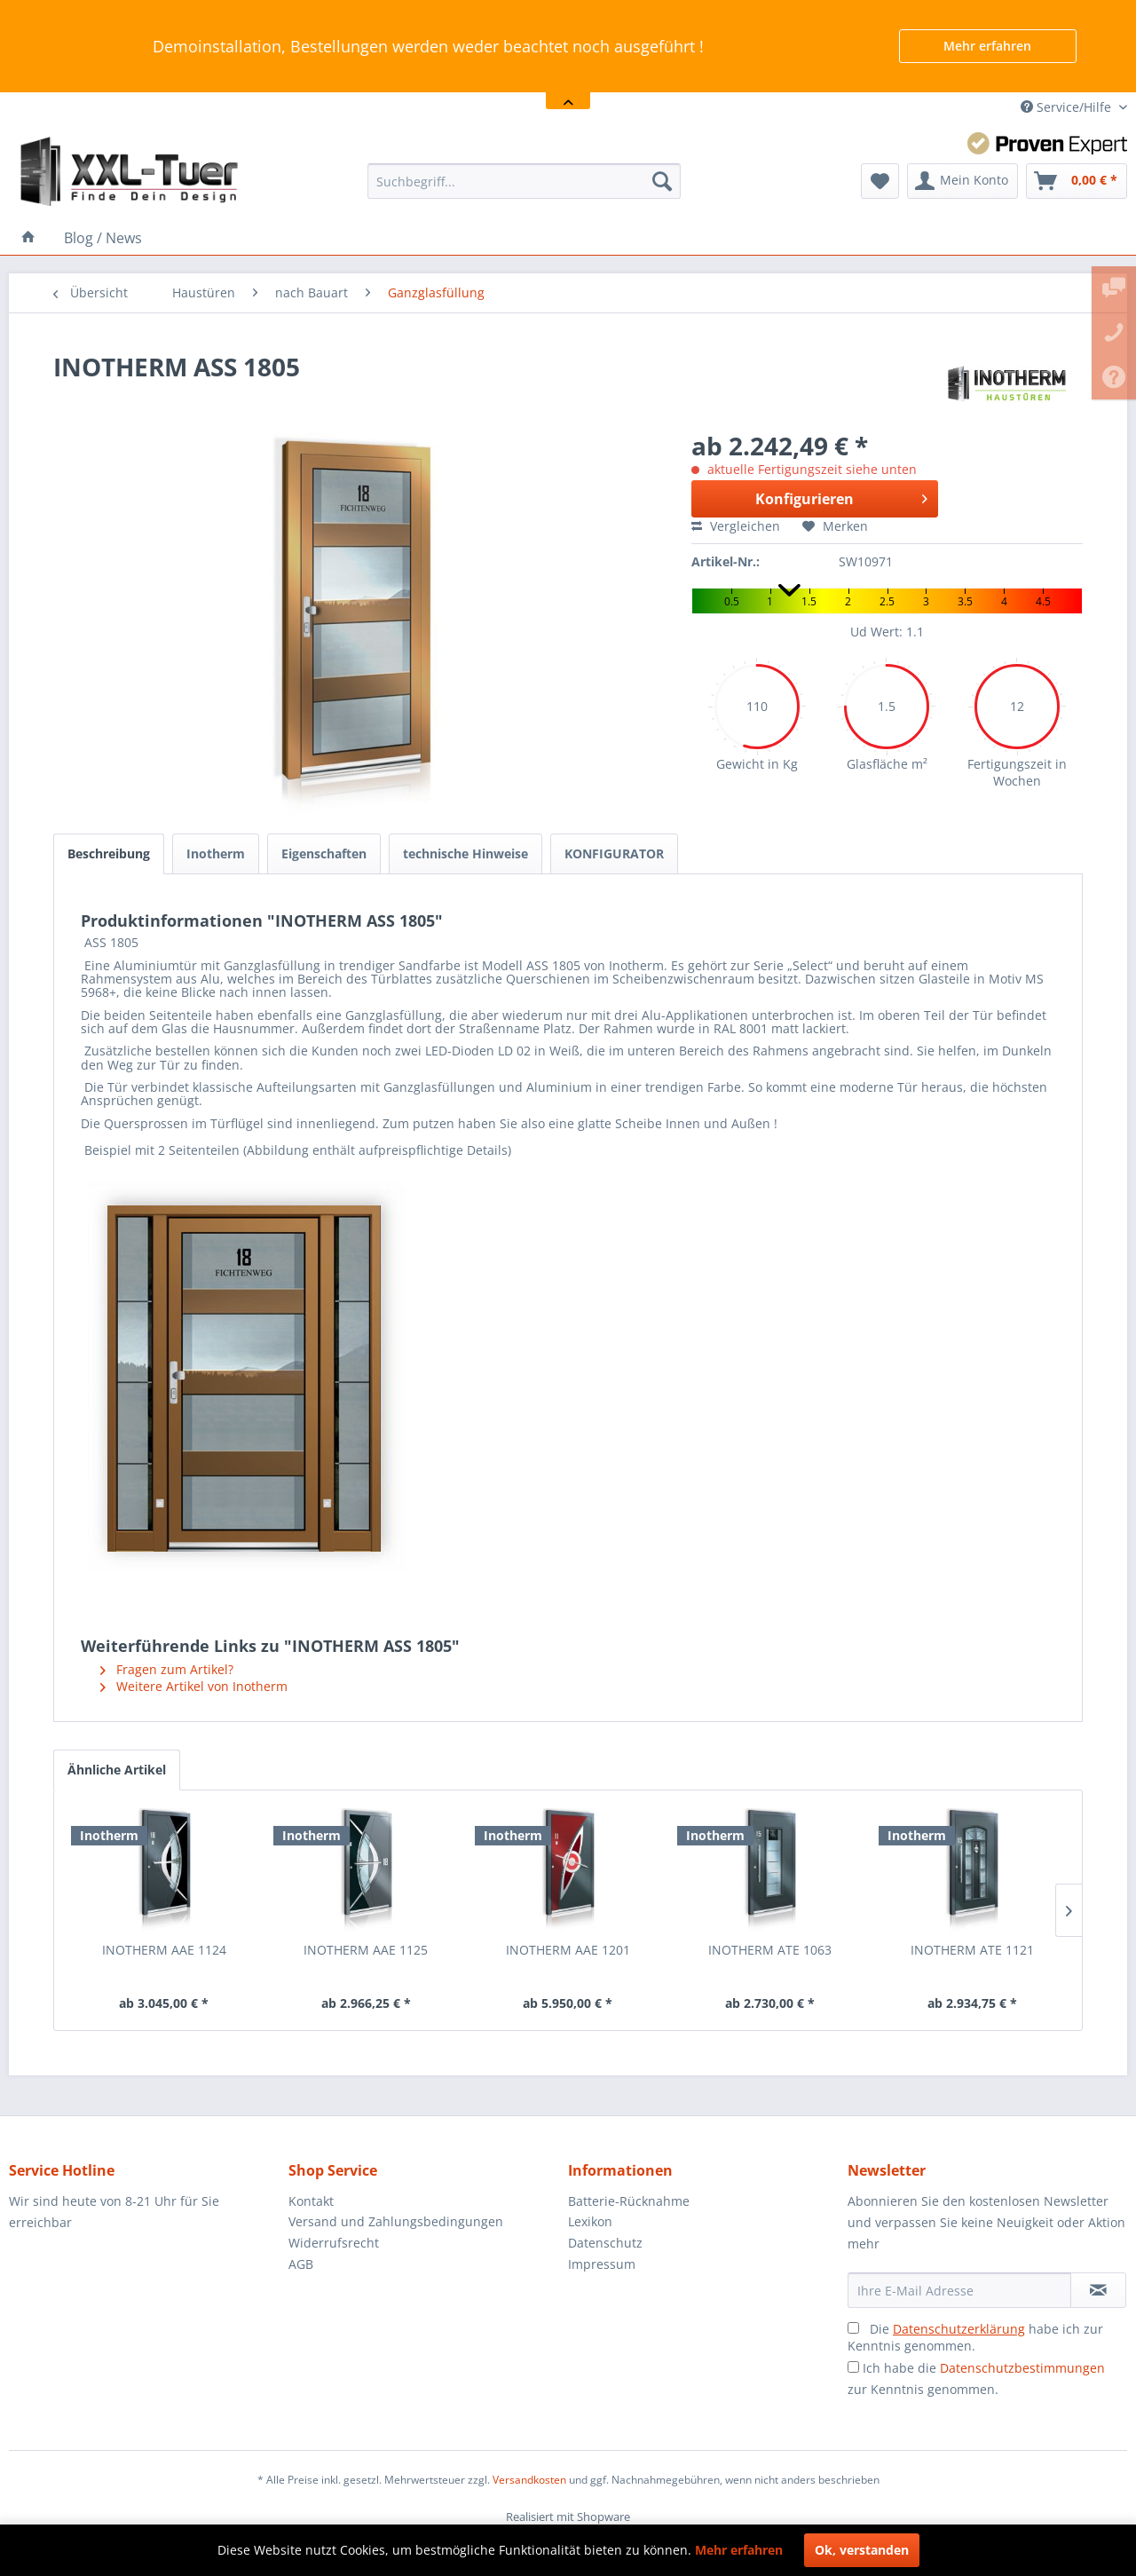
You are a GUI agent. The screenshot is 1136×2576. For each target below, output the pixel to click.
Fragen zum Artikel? (166, 1669)
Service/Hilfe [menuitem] (1068, 107)
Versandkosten (529, 2479)
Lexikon (590, 2221)
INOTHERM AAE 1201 (568, 1949)
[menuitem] (524, 181)
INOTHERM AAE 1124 (164, 1949)
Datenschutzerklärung (959, 2328)
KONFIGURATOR (614, 853)
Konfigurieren (841, 497)
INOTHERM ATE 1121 (972, 1949)
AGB (300, 2264)
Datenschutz (605, 2242)
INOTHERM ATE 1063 (770, 1949)
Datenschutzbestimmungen (1022, 2367)
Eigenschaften (324, 853)
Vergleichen (735, 526)
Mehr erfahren (987, 45)
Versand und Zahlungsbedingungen (395, 2221)
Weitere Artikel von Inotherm (194, 1686)
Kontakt (311, 2201)
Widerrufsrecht (333, 2242)
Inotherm (215, 853)
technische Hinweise (465, 853)
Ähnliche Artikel (116, 1769)
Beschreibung (108, 853)
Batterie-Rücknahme (629, 2201)
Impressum (601, 2264)
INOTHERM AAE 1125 (366, 1949)
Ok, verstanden (862, 2549)
